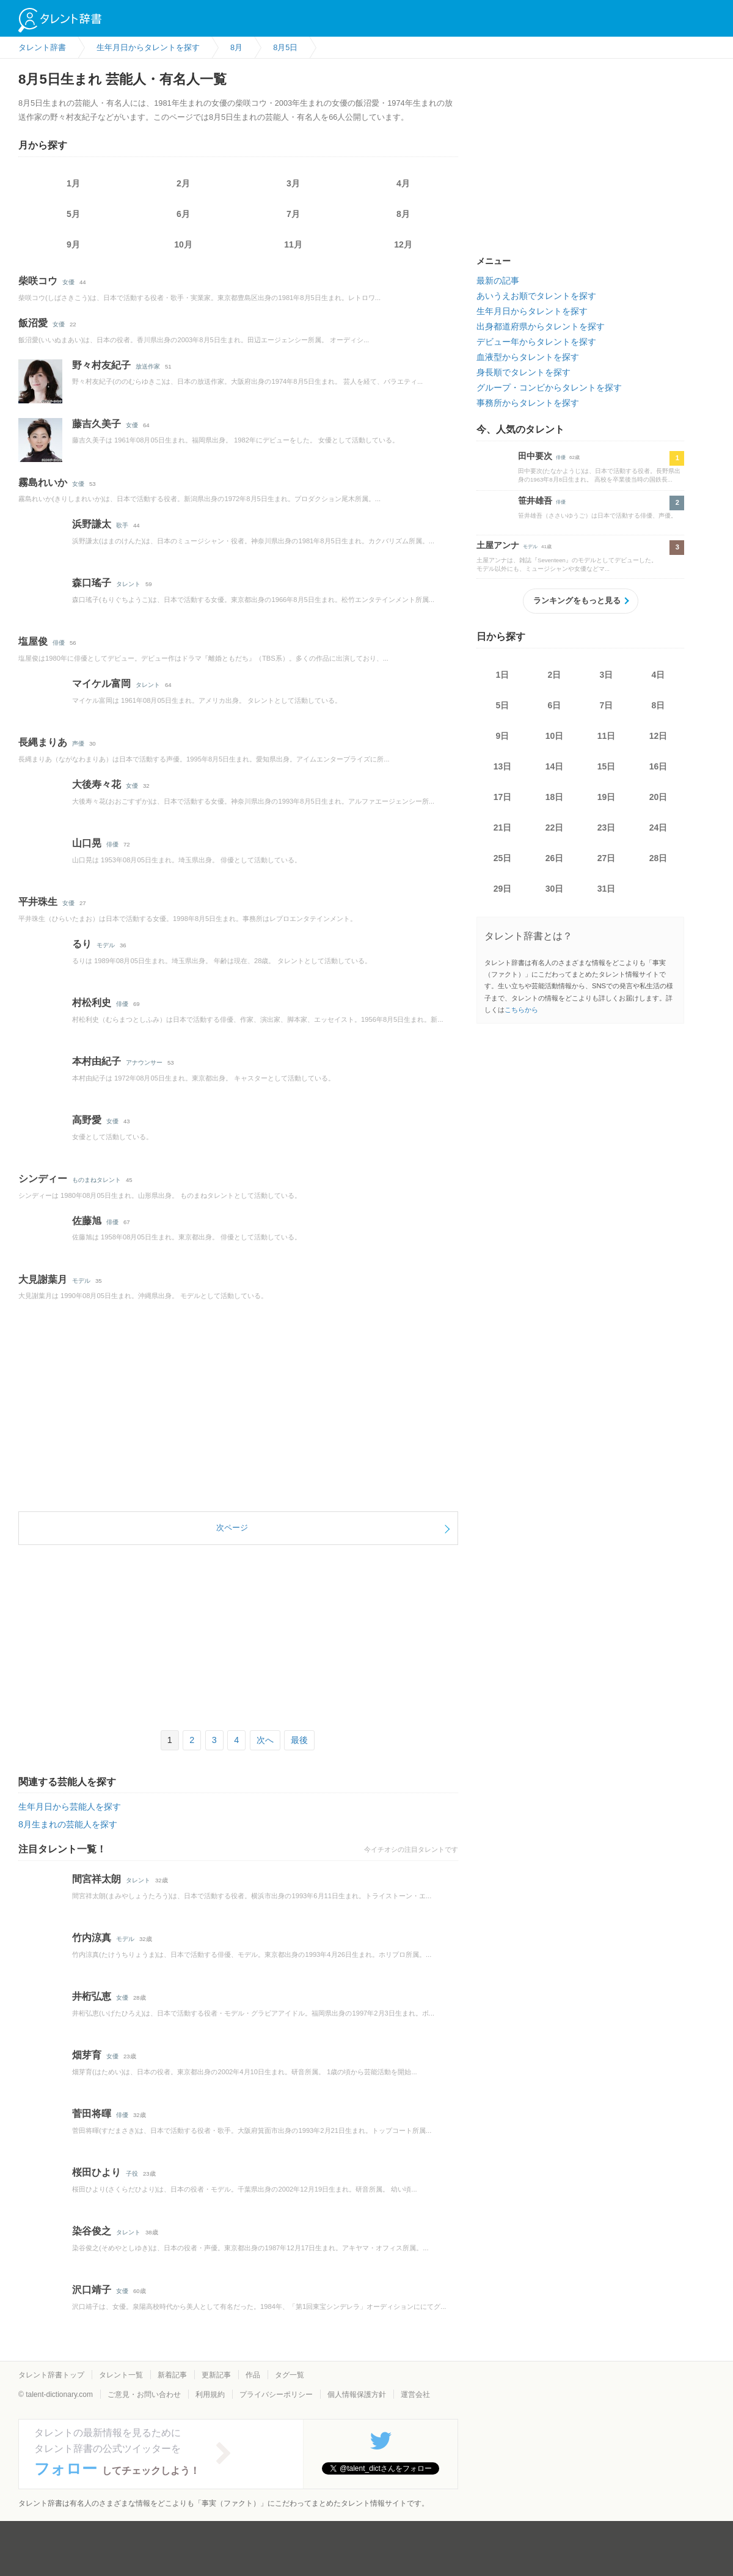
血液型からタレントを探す (527, 357)
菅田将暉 (91, 2113)
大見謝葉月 (42, 1279)
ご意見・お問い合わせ (144, 2394)
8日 (658, 705)
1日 (502, 675)
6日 (554, 705)
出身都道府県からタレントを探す (540, 326)
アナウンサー (144, 1062)
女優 (68, 282)
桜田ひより (96, 2172)
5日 (502, 705)
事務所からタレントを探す (527, 403)
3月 (293, 183)
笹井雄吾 (535, 500)
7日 (606, 705)
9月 (73, 244)
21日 (503, 827)
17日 (503, 797)
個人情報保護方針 (356, 2394)
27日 (606, 858)
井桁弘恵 (91, 1996)
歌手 (122, 525)
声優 (78, 743)
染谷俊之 (91, 2231)
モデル (106, 945)
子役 (132, 2173)
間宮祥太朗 (96, 1879)
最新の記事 (497, 280)
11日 (606, 736)
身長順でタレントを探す (523, 372)
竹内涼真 (91, 1937)
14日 (554, 766)
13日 (503, 766)
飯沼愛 (33, 323)
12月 (403, 244)
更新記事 (216, 2375)
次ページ (232, 1527)
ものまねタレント (96, 1179)
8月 (403, 214)
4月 (403, 183)
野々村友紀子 (101, 365)
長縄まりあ (42, 742)
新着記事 (172, 2375)
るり (82, 944)
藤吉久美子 (96, 424)
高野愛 (86, 1120)
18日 (554, 797)
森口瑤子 (91, 583)
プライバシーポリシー (276, 2394)
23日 (606, 827)
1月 (73, 183)
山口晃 (86, 843)
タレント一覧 (121, 2375)
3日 (606, 675)
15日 (606, 766)
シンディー (42, 1178)
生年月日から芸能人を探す (69, 1806)
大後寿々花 (96, 784)
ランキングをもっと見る (577, 600)
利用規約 (210, 2394)
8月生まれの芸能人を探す (67, 1824)
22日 (554, 827)
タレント (128, 584)
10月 (183, 244)
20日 (658, 797)
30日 (554, 889)
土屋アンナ (497, 545)
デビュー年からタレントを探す (536, 342)
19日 (606, 797)
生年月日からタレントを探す (532, 311)
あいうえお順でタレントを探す (536, 296)
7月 (293, 214)
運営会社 (415, 2394)
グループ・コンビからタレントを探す (549, 387)
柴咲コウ (37, 281)
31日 (606, 889)
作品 (253, 2375)
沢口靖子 (91, 2289)
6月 (183, 214)
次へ (265, 1740)
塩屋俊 (33, 641)
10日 (554, 736)
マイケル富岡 (101, 683)
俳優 (59, 642)
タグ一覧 (289, 2375)
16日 (658, 766)
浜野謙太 (91, 524)
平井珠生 (37, 902)
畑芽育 (86, 2055)
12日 (658, 736)
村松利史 (91, 1002)
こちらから (521, 1009)
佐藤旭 (86, 1221)
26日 (554, 858)
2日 (554, 675)
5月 (73, 214)
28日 (658, 858)
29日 (503, 889)
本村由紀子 (96, 1061)
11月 (293, 244)
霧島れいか (42, 482)
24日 (658, 827)
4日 (658, 675)
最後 (299, 1740)
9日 (502, 736)
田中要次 (535, 456)
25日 (503, 858)
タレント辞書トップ (51, 2375)
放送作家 (148, 366)
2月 (183, 183)
